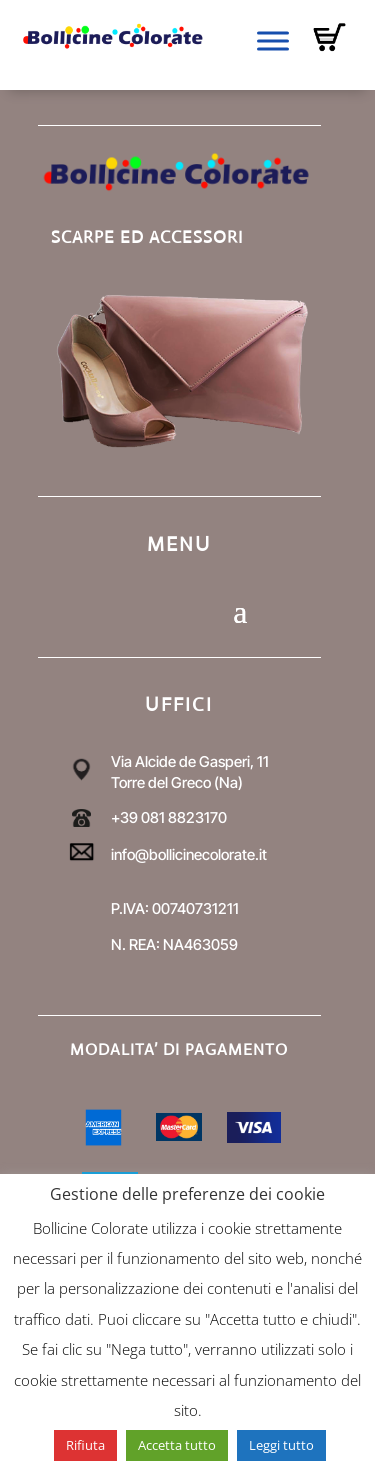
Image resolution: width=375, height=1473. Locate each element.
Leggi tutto (281, 1445)
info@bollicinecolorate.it (189, 854)
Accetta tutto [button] (177, 1445)
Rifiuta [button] (85, 1445)
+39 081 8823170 (169, 817)
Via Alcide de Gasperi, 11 (190, 761)
